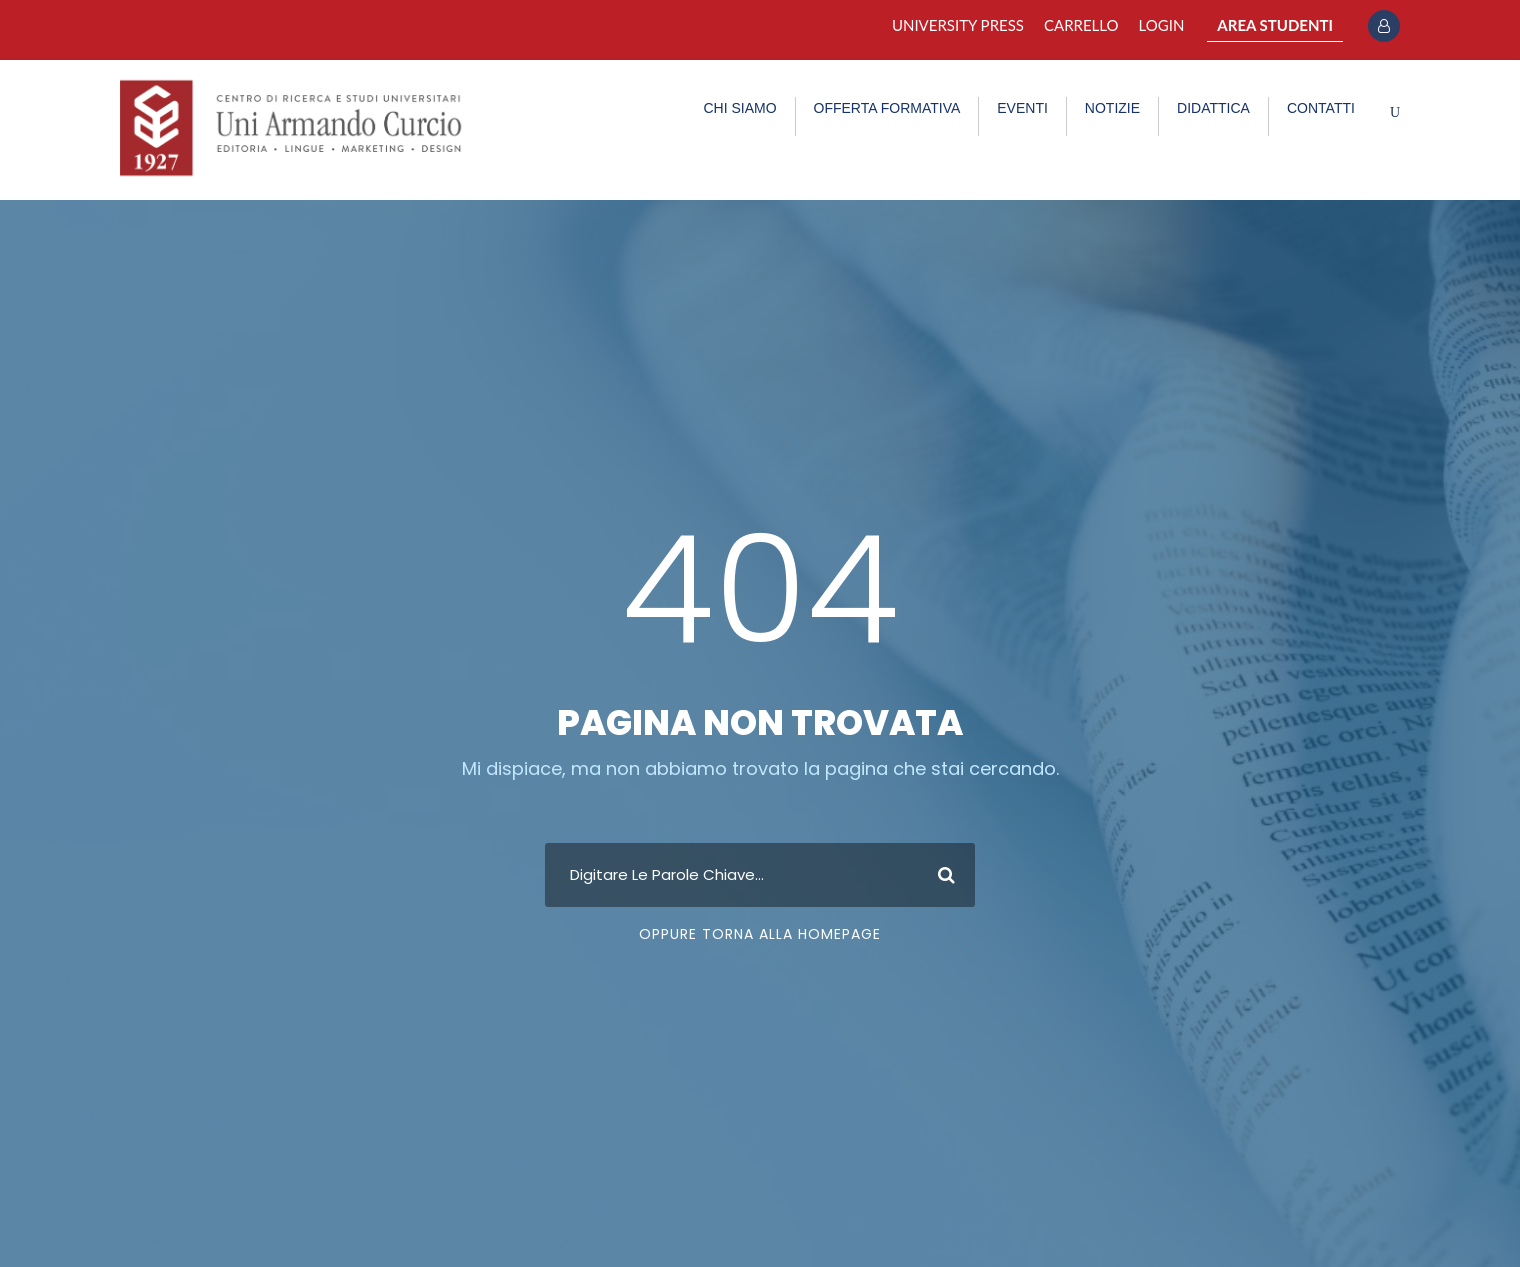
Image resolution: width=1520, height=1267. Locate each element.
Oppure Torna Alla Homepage (760, 934)
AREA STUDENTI (1275, 25)
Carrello (1081, 25)
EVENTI (1022, 108)
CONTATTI (1321, 108)
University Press (958, 25)
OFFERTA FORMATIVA (887, 108)
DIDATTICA (1213, 108)
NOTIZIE (1112, 108)
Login (1162, 25)
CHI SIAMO (739, 108)
